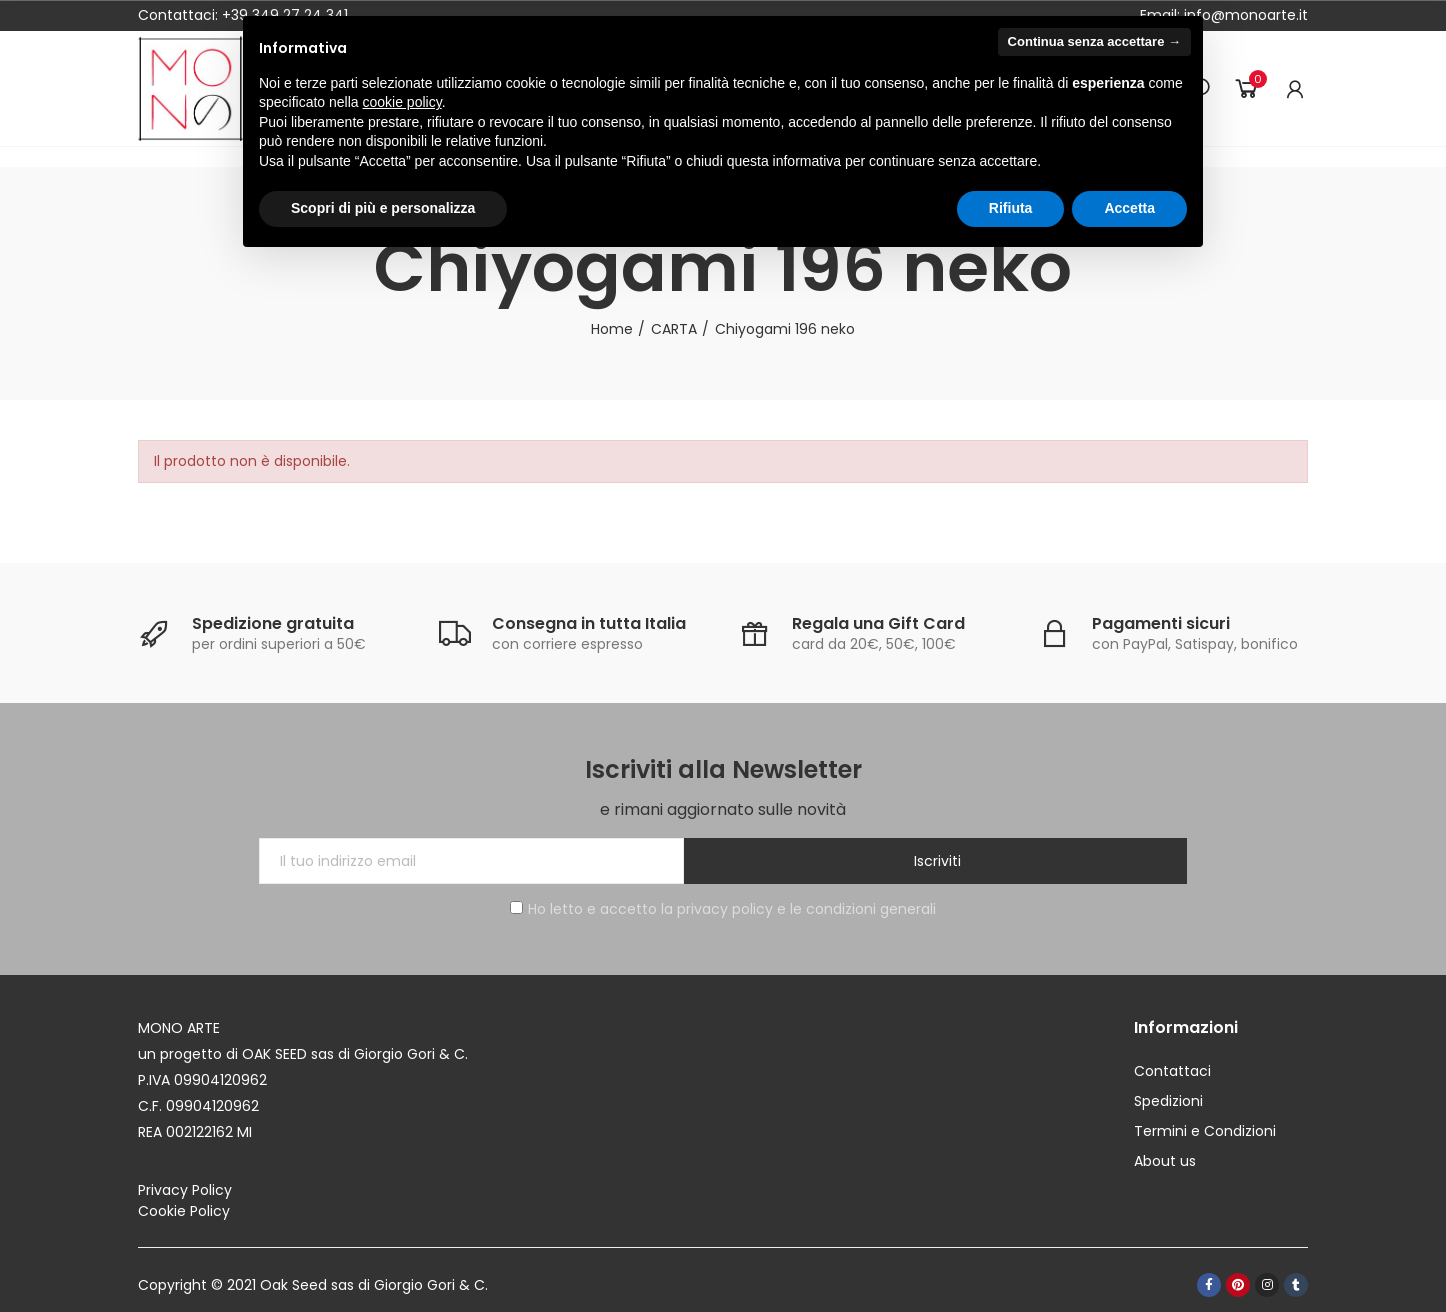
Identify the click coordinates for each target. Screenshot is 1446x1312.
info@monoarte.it (1244, 15)
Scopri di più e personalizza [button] (383, 208)
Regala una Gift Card (878, 623)
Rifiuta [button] (1011, 208)
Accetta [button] (1129, 208)
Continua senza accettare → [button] (1094, 41)
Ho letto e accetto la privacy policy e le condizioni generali (723, 909)
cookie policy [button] (402, 102)
